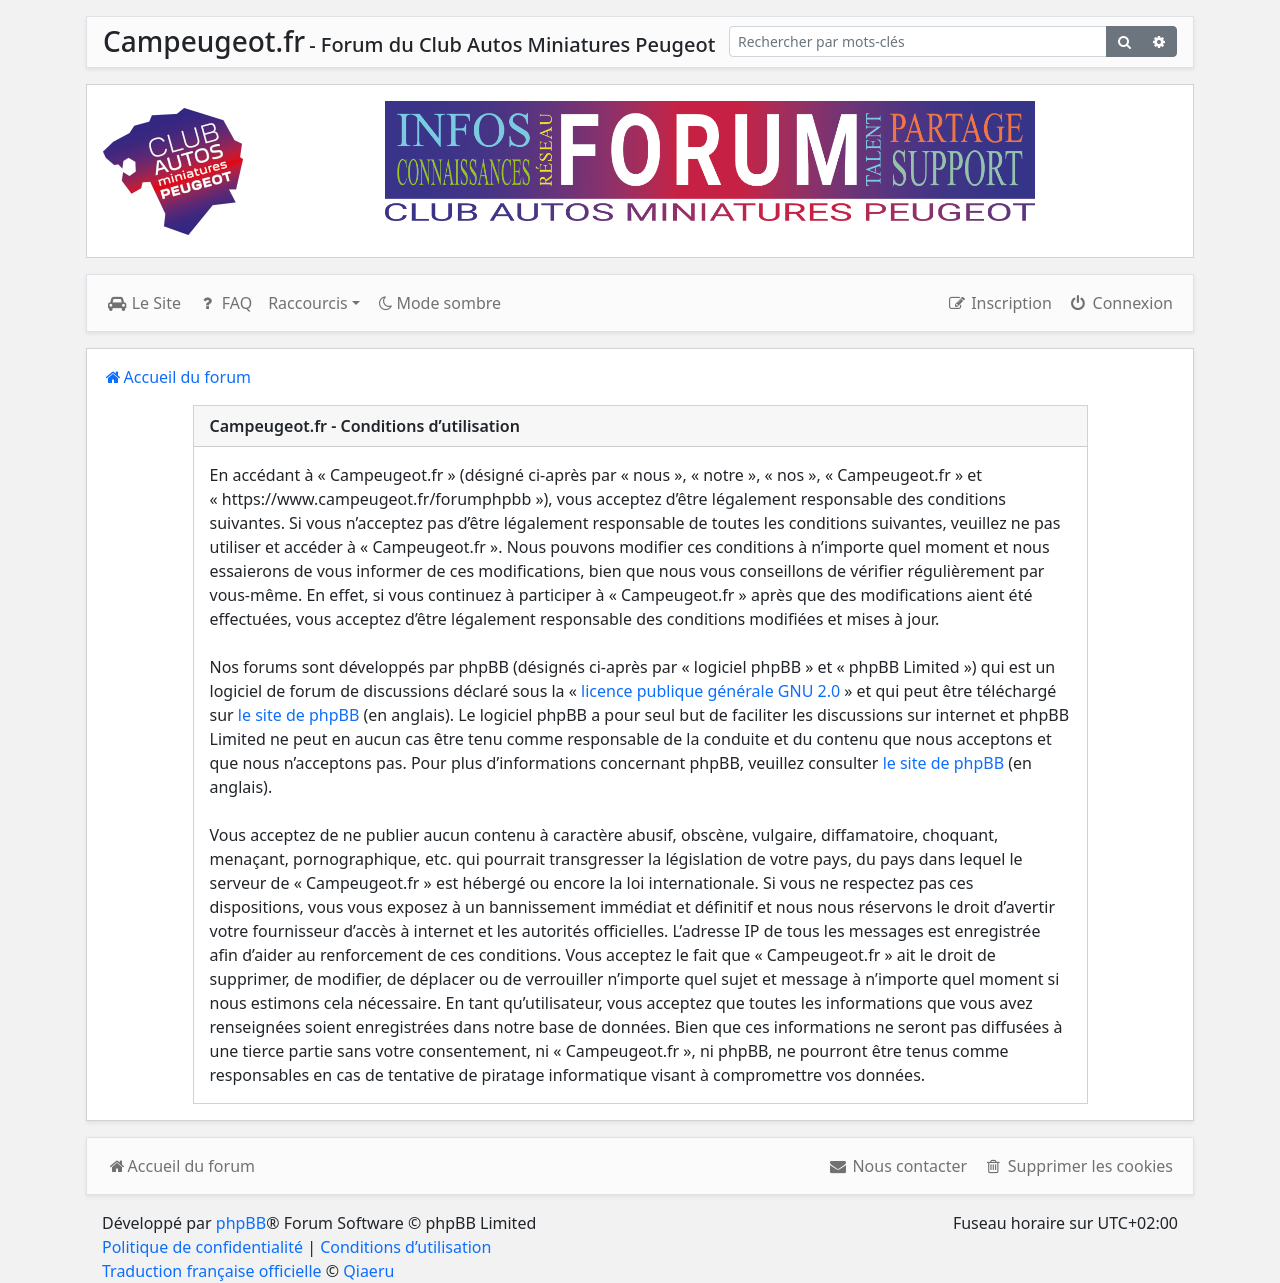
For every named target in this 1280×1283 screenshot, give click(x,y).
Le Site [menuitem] (144, 303)
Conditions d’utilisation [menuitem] (405, 1247)
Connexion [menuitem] (1120, 303)
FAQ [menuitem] (224, 303)
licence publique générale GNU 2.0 (710, 691)
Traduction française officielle (212, 1271)
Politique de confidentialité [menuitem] (202, 1247)
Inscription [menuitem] (998, 303)
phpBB (241, 1223)
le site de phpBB (298, 715)
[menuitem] (897, 1166)
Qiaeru (368, 1271)
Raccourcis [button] (308, 303)
